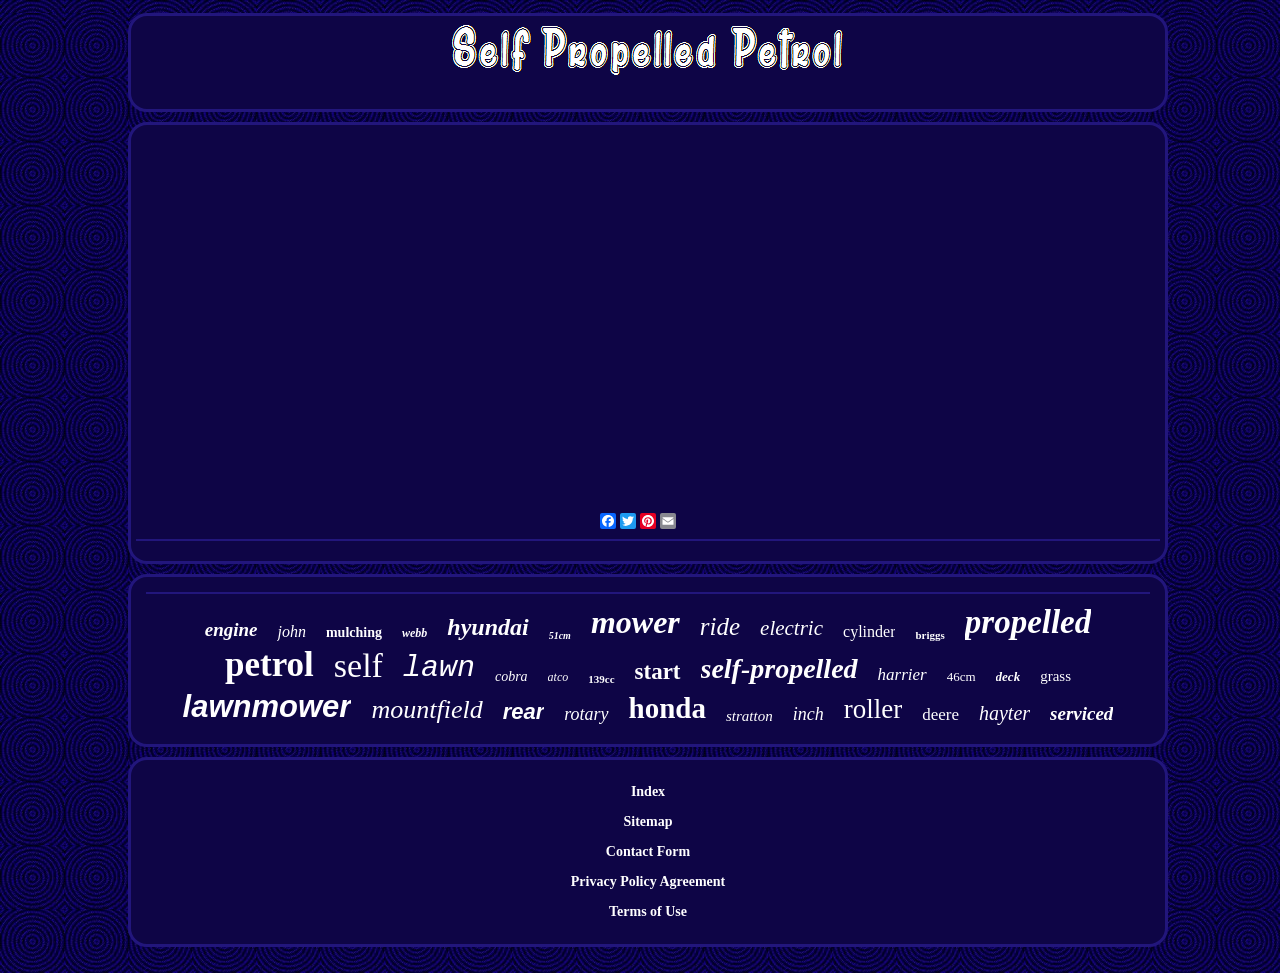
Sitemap (648, 821)
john (291, 631)
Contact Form (648, 851)
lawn (439, 668)
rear (524, 711)
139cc (601, 679)
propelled (1028, 622)
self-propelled (779, 668)
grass (1055, 676)
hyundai (487, 627)
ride (720, 626)
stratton (749, 716)
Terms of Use (648, 911)
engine (231, 629)
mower (635, 622)
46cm (961, 676)
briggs (929, 635)
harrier (902, 674)
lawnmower (267, 706)
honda (667, 708)
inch (808, 714)
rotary (586, 714)
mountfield (426, 709)
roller (873, 709)
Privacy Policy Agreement (648, 881)
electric (791, 628)
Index (648, 791)
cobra (511, 676)
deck (1008, 676)
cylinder (869, 631)
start (658, 671)
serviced (1081, 713)
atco (558, 677)
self (358, 665)
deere (940, 714)
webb (414, 633)
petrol (269, 664)
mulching (354, 632)
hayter (1004, 713)
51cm (560, 635)
